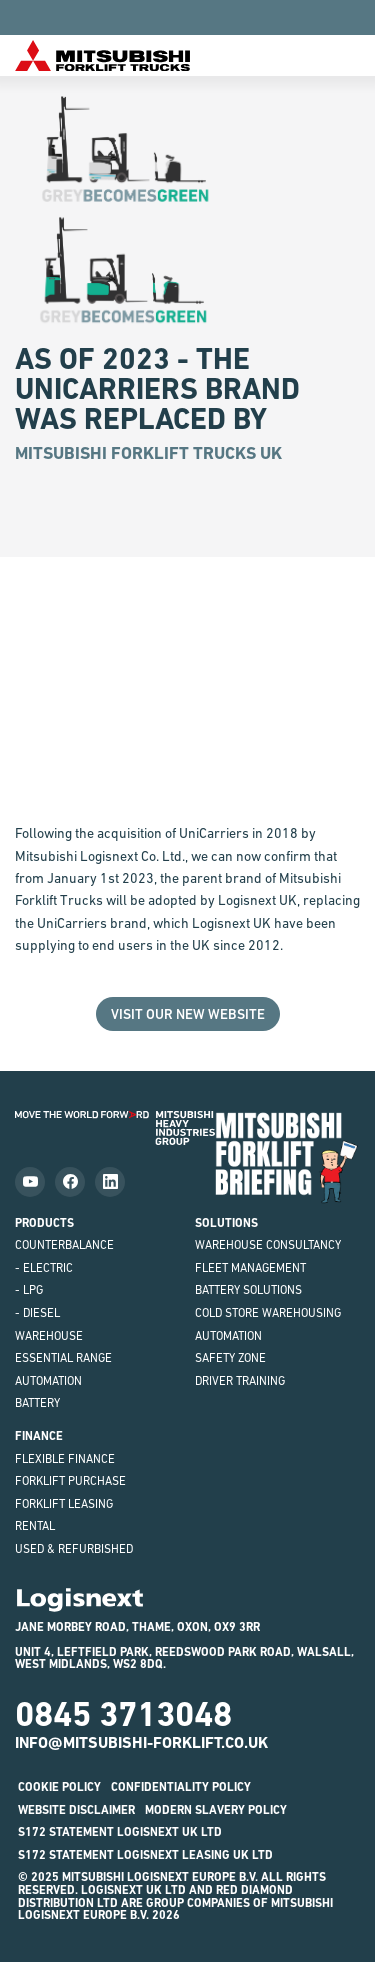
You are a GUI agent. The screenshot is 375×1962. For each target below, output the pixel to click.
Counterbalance (64, 1245)
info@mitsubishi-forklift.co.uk (141, 1742)
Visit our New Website (188, 1014)
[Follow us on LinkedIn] (110, 1182)
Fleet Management (250, 1268)
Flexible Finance (65, 1459)
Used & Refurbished (74, 1549)
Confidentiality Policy (181, 1787)
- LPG (29, 1290)
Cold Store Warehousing (268, 1313)
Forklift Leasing (64, 1504)
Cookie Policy (59, 1787)
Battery (37, 1403)
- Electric (44, 1268)
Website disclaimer (76, 1810)
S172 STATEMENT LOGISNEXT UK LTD (120, 1832)
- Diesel (37, 1313)
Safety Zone (230, 1358)
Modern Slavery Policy (216, 1810)
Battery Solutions (248, 1290)
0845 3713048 (123, 1714)
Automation (48, 1381)
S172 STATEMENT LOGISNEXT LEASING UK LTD (145, 1855)
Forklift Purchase (70, 1481)
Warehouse (49, 1336)
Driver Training (240, 1381)
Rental (35, 1526)
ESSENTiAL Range (63, 1358)
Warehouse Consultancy (268, 1245)
